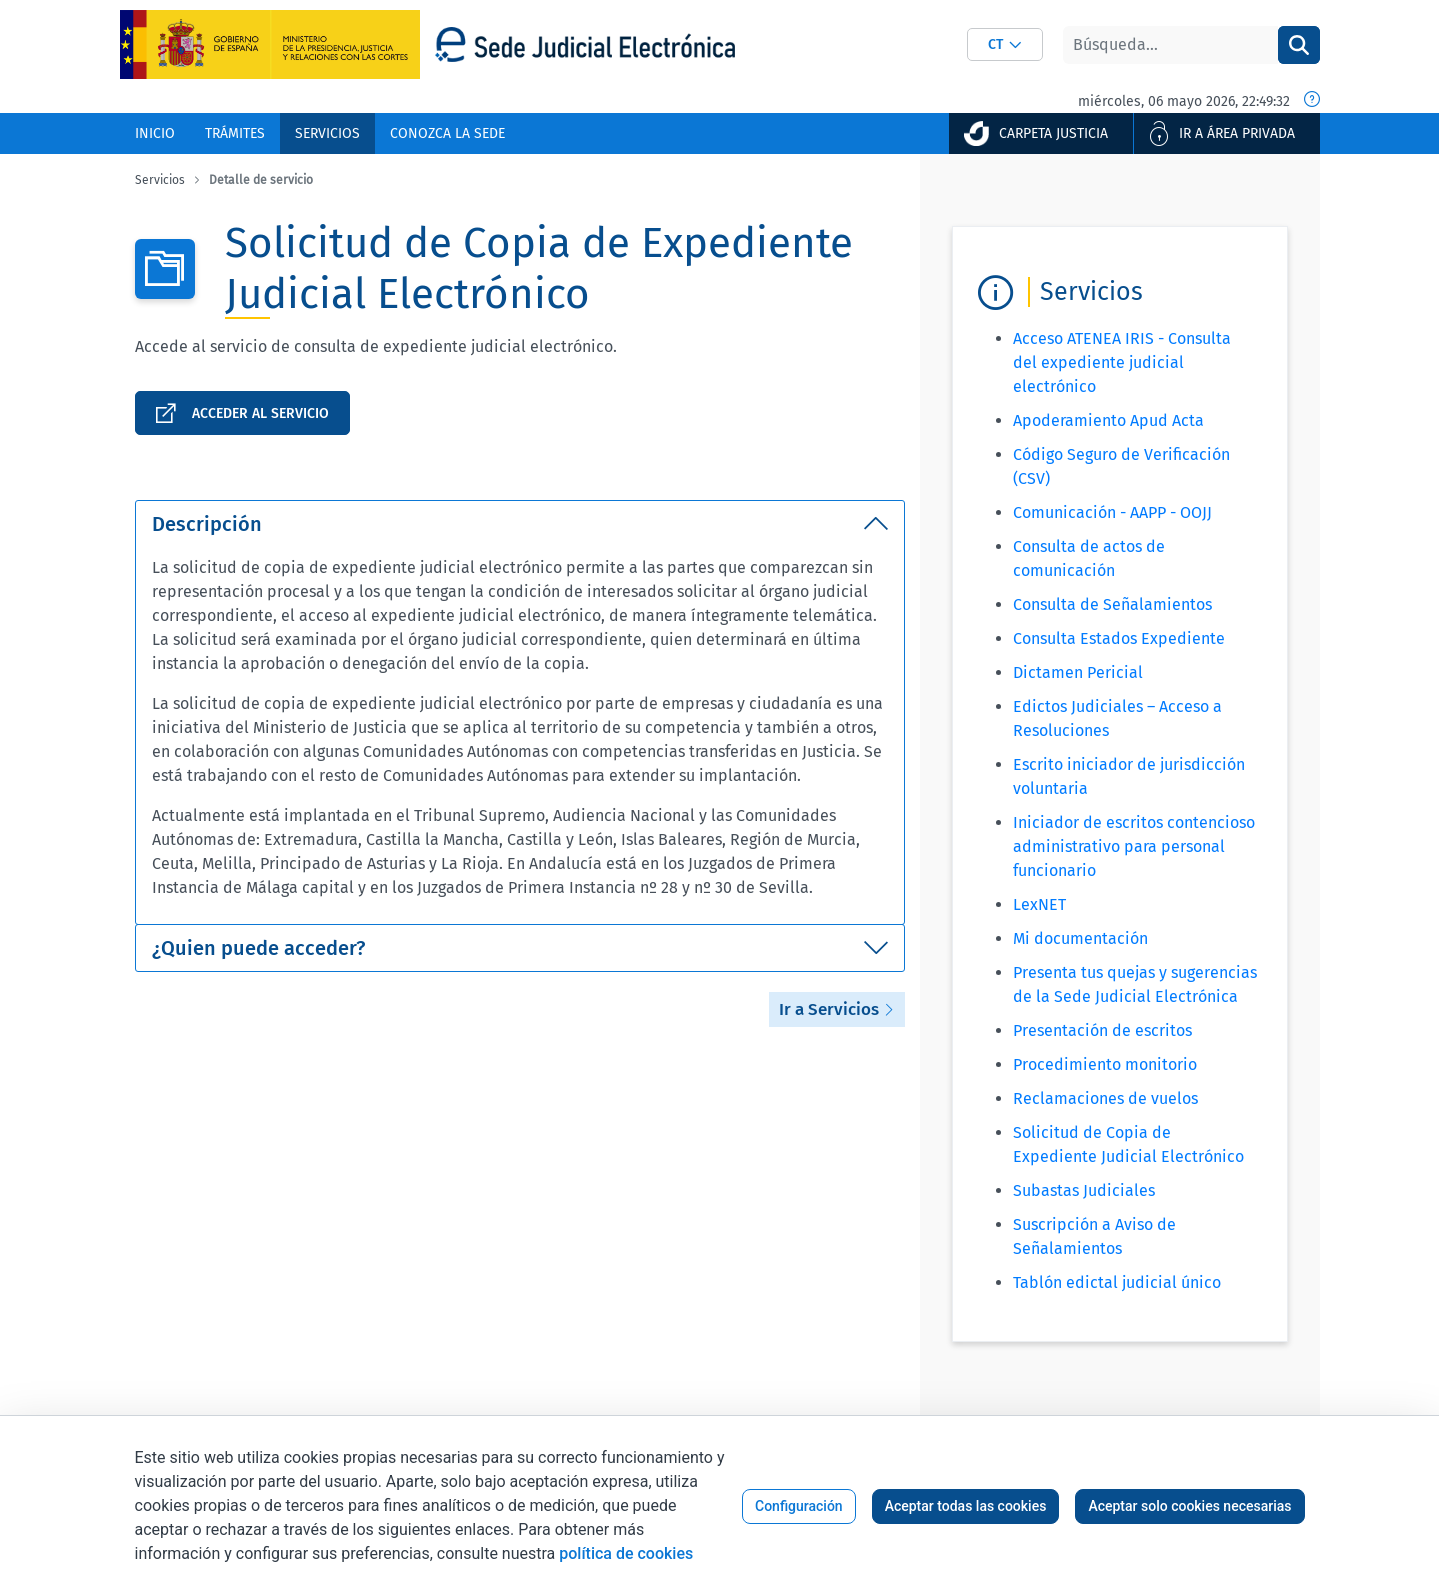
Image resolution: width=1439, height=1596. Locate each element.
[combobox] (1005, 44)
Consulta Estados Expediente (1119, 638)
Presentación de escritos (1102, 1030)
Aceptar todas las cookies (966, 1506)
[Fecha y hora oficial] (1312, 101)
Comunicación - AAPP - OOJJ (1112, 512)
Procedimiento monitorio (1105, 1064)
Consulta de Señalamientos (1112, 604)
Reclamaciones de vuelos (1105, 1098)
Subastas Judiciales (1084, 1190)
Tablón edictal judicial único (1117, 1282)
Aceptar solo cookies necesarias (1189, 1506)
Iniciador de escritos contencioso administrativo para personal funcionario (1134, 846)
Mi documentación (1080, 938)
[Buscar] (1170, 45)
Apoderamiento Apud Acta (1108, 420)
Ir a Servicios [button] (837, 1009)
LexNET (1039, 904)
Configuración (799, 1506)
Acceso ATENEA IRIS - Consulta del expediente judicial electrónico (1122, 362)
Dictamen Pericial (1078, 672)
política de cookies (626, 1553)
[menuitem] (155, 133)
